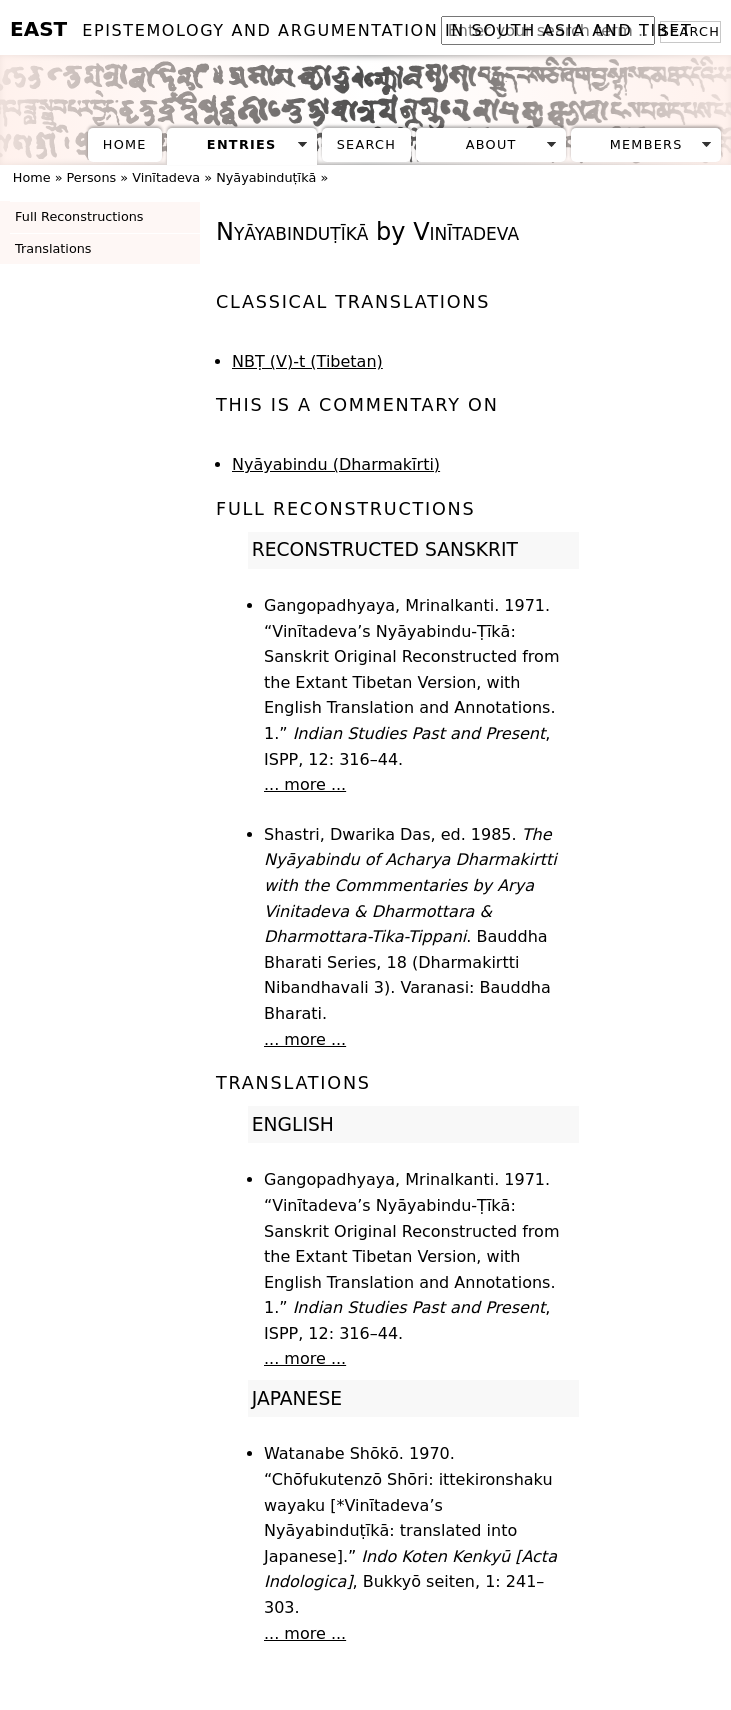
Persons (92, 177)
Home (125, 144)
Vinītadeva (166, 177)
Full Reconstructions (79, 216)
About (491, 144)
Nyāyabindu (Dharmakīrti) (336, 464)
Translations (53, 248)
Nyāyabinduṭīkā (266, 177)
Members (646, 144)
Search (366, 144)
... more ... (305, 784)
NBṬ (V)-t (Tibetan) (307, 361)
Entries (242, 144)
